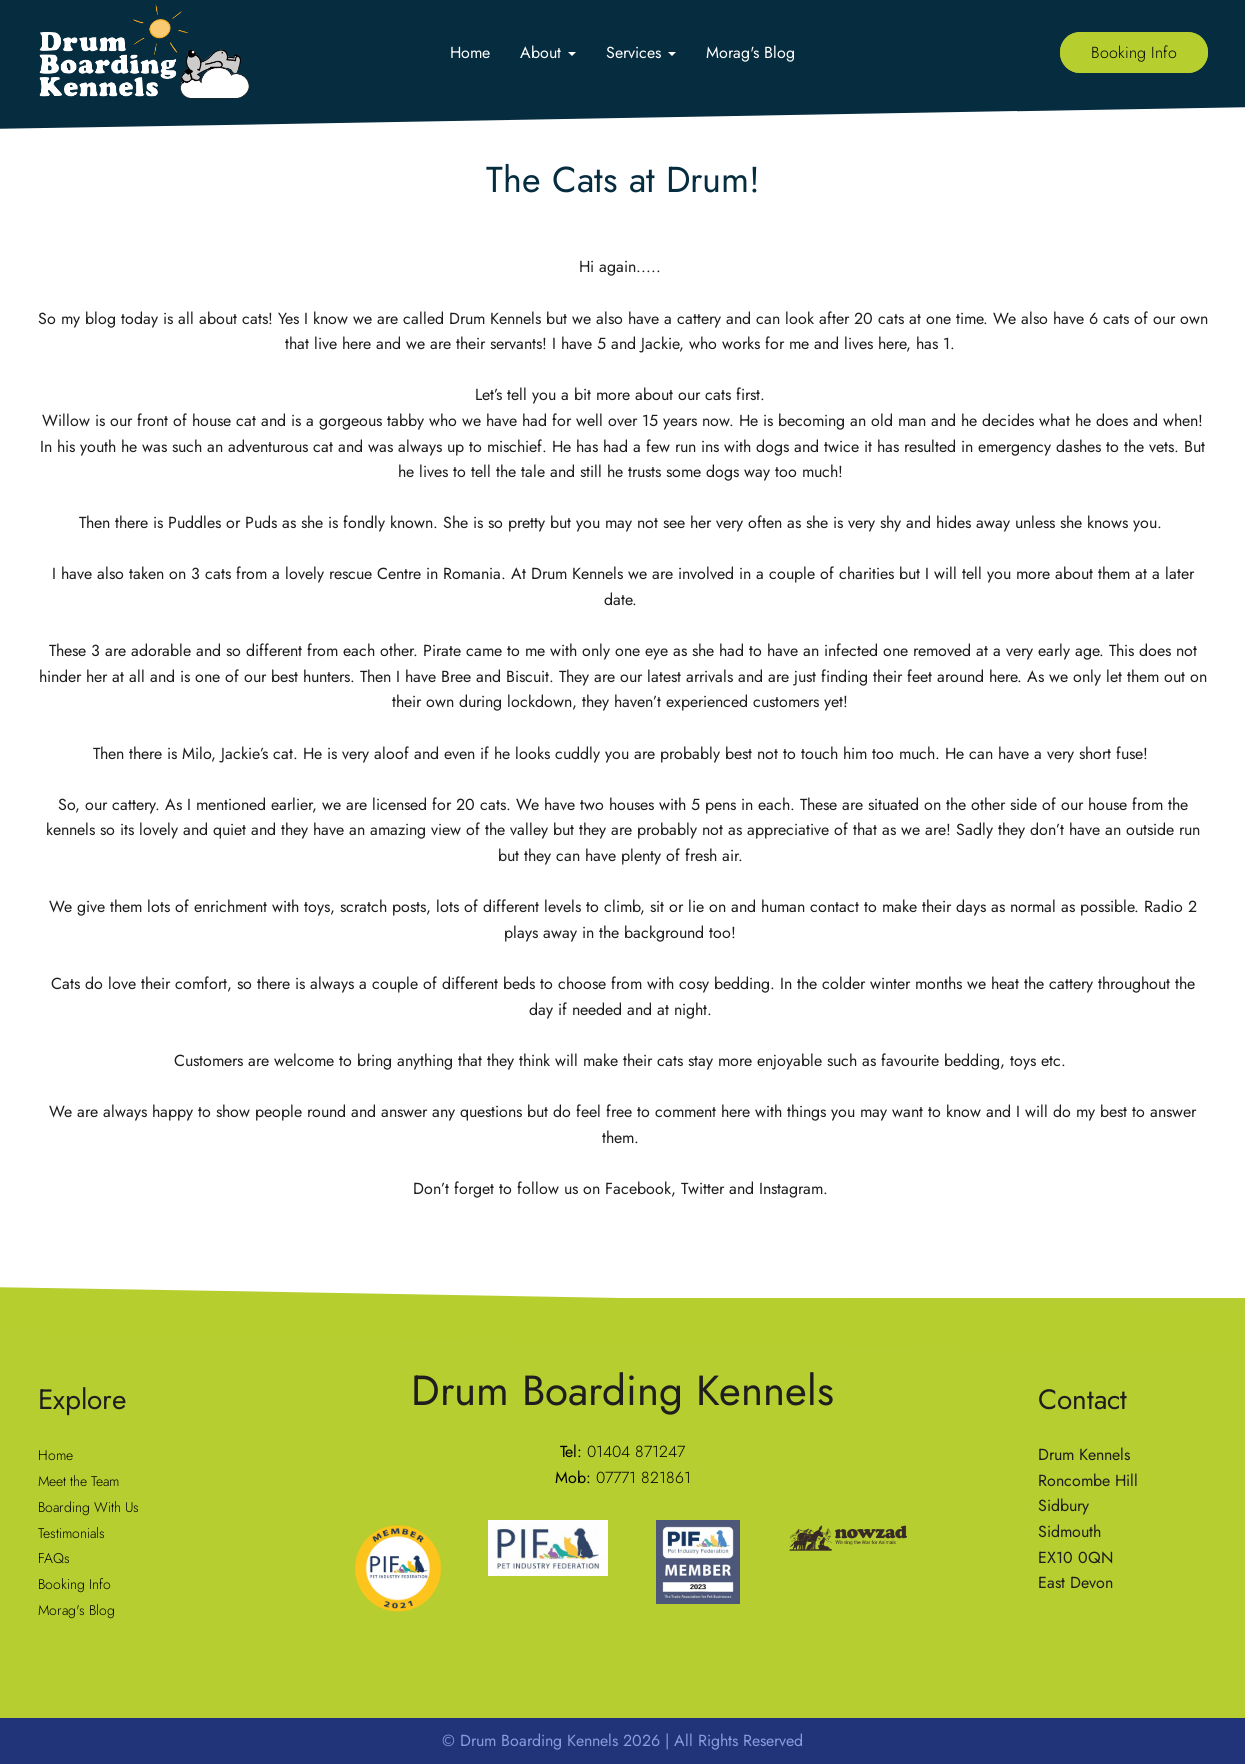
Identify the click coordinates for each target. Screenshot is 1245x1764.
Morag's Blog (750, 52)
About (548, 52)
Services (641, 52)
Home (470, 52)
